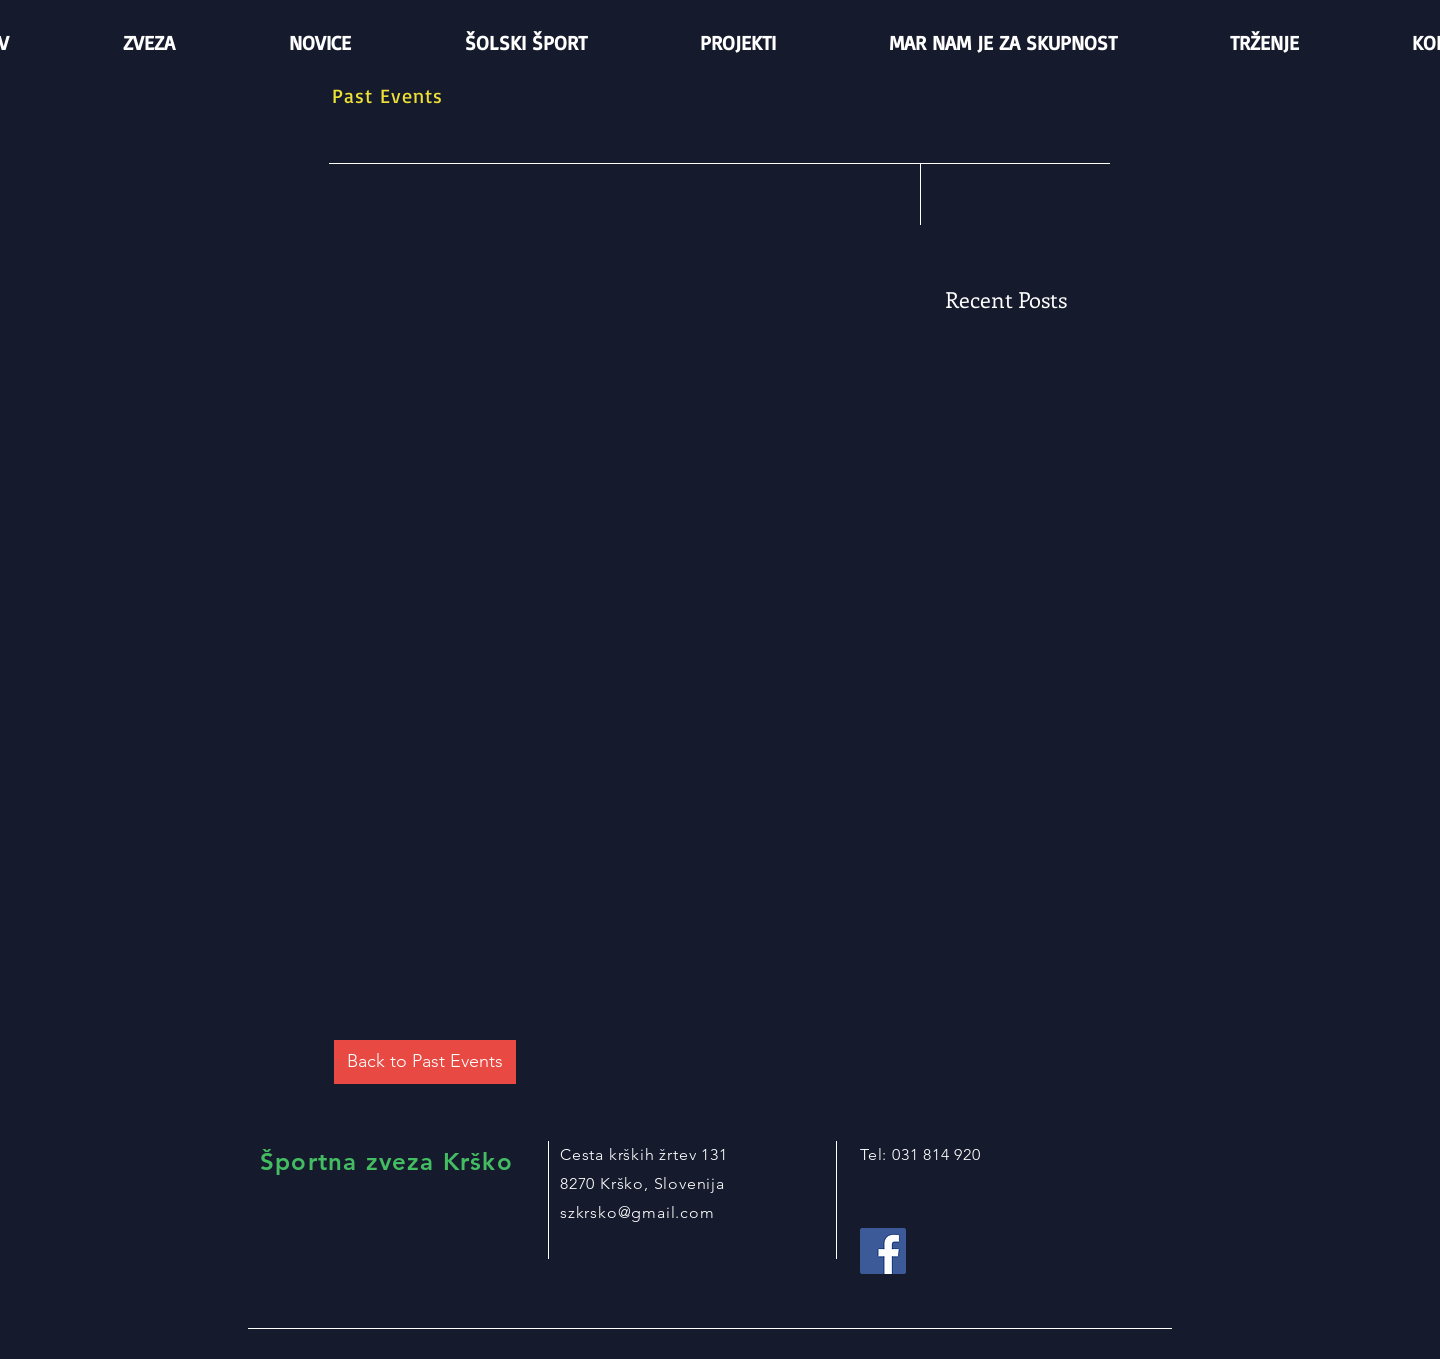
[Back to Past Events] (425, 1062)
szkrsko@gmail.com (637, 1212)
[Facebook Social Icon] (883, 1251)
